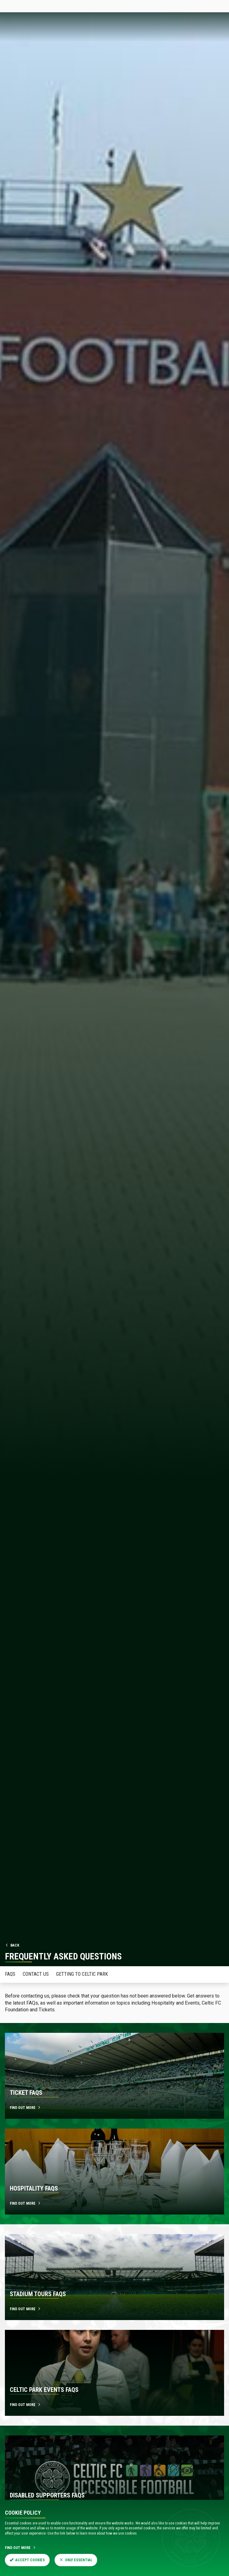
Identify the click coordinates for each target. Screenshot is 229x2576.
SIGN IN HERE (208, 6)
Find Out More (20, 2548)
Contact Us (36, 1974)
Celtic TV (71, 6)
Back (12, 1945)
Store (53, 6)
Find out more (25, 2108)
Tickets (37, 6)
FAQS (10, 1974)
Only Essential (75, 2560)
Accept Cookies (27, 2560)
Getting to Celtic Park (82, 1974)
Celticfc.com (14, 6)
